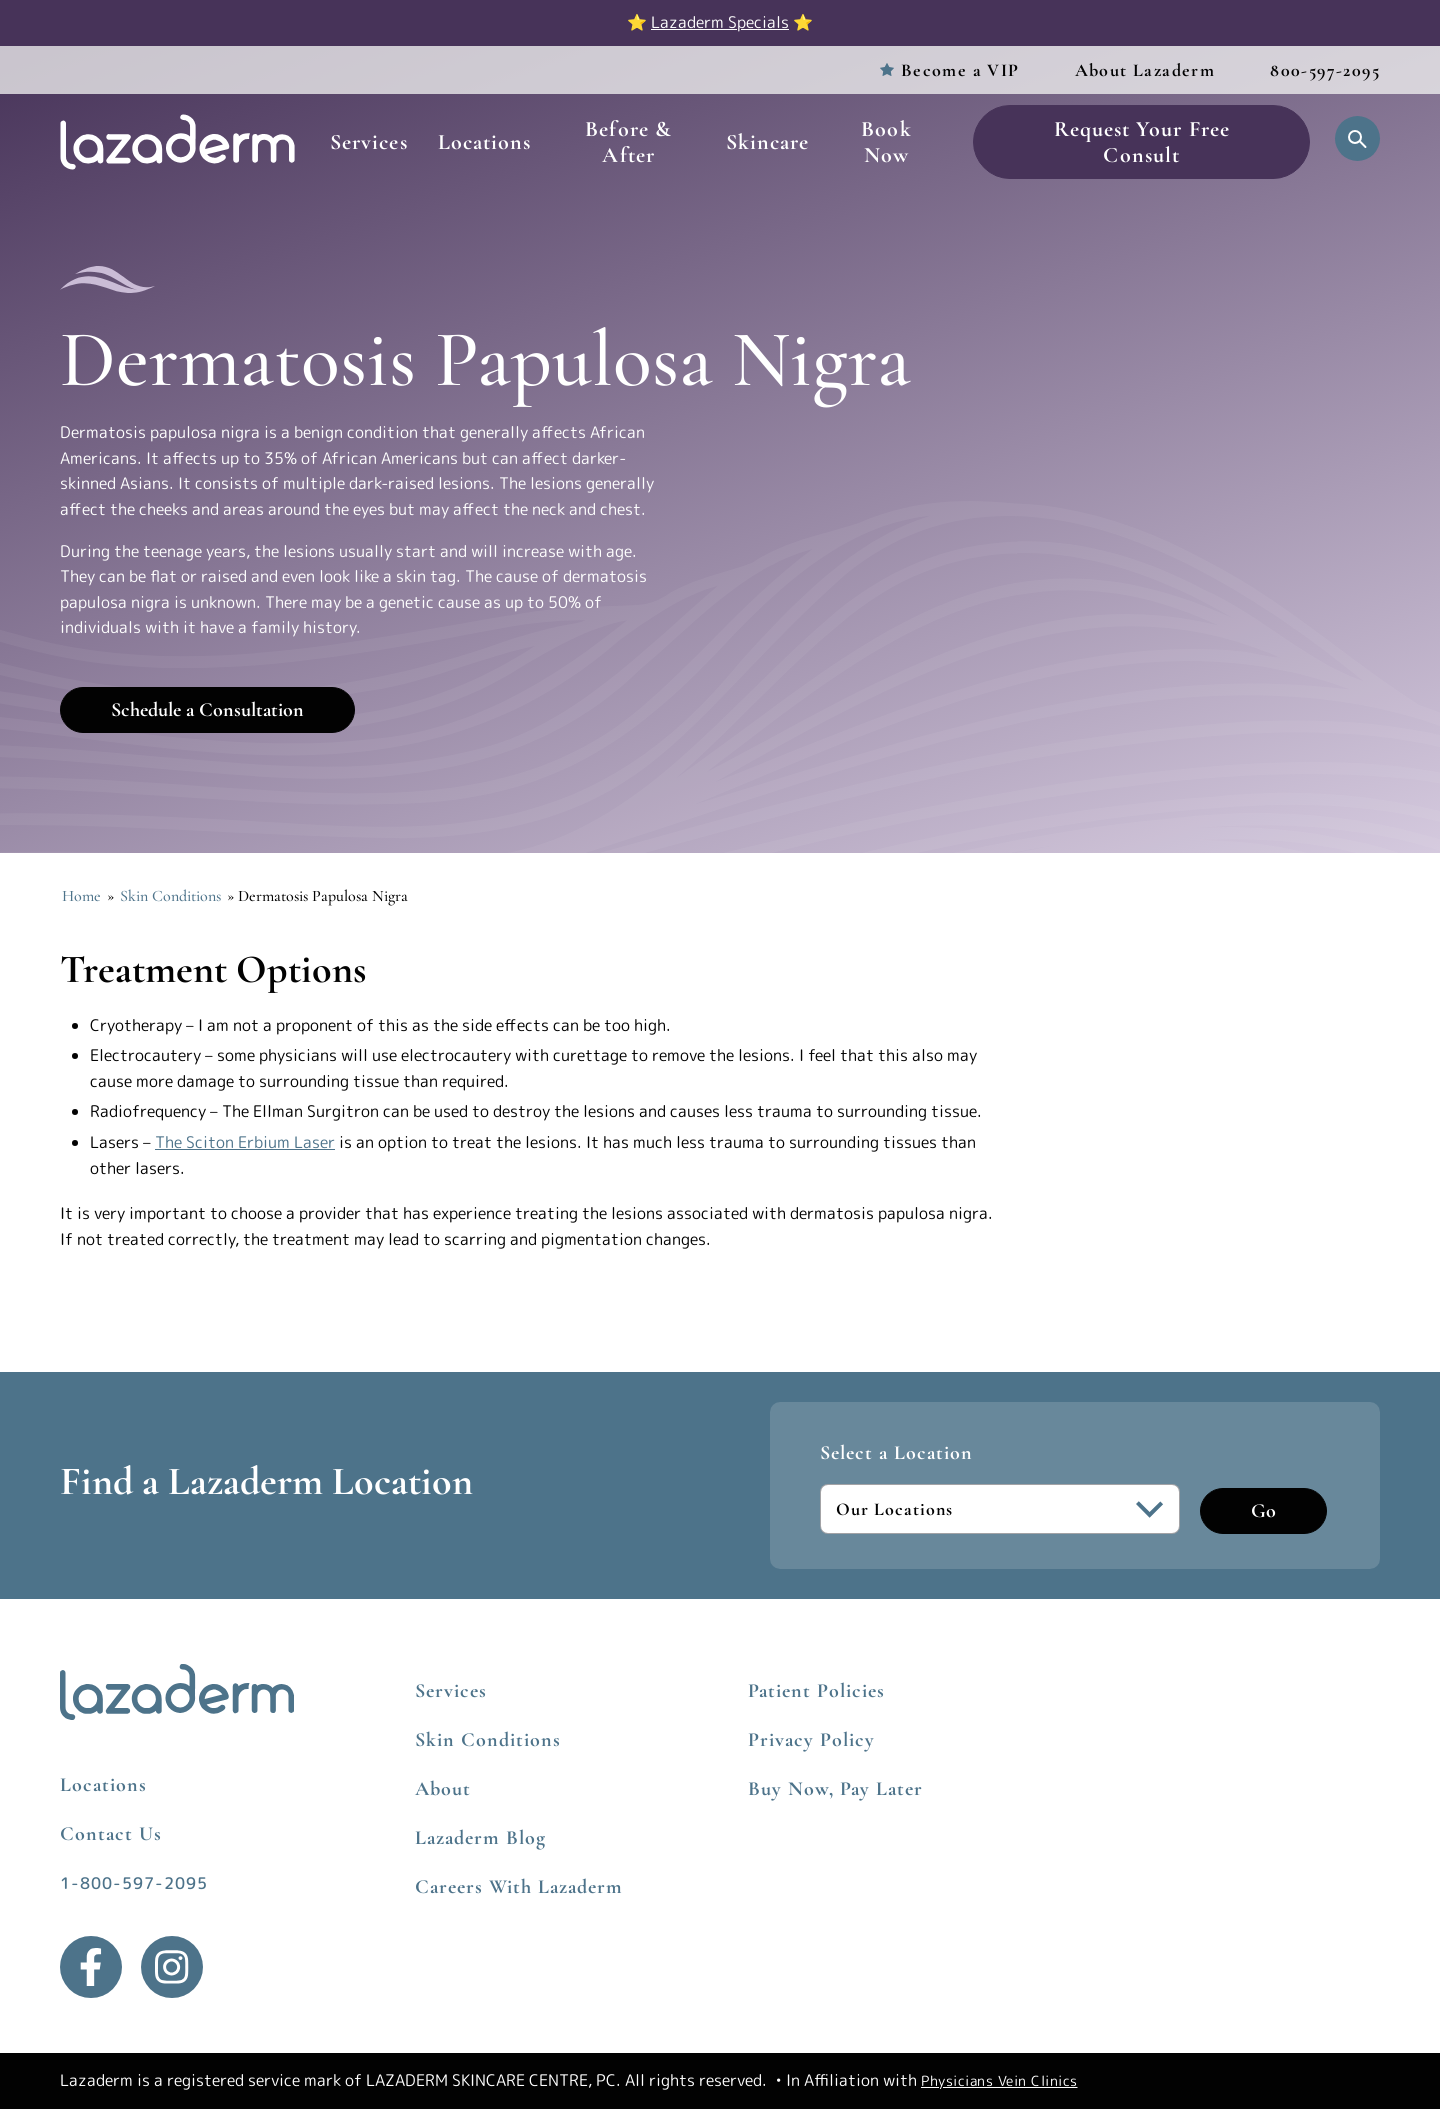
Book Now (886, 142)
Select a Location (896, 1453)
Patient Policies (816, 1691)
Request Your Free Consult (1142, 142)
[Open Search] (1357, 138)
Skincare (768, 142)
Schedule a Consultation (207, 710)
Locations (485, 142)
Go (1263, 1511)
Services (369, 142)
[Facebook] (91, 1967)
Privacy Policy (811, 1740)
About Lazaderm (1145, 70)
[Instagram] (172, 1967)
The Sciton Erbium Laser (245, 1142)
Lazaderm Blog (480, 1838)
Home (81, 896)
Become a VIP (960, 70)
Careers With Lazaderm (519, 1887)
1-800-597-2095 (134, 1883)
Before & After (628, 142)
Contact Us (111, 1834)
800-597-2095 (1325, 70)
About (443, 1789)
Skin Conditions (170, 896)
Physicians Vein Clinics (999, 2080)
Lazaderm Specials (720, 22)
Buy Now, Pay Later (835, 1789)
